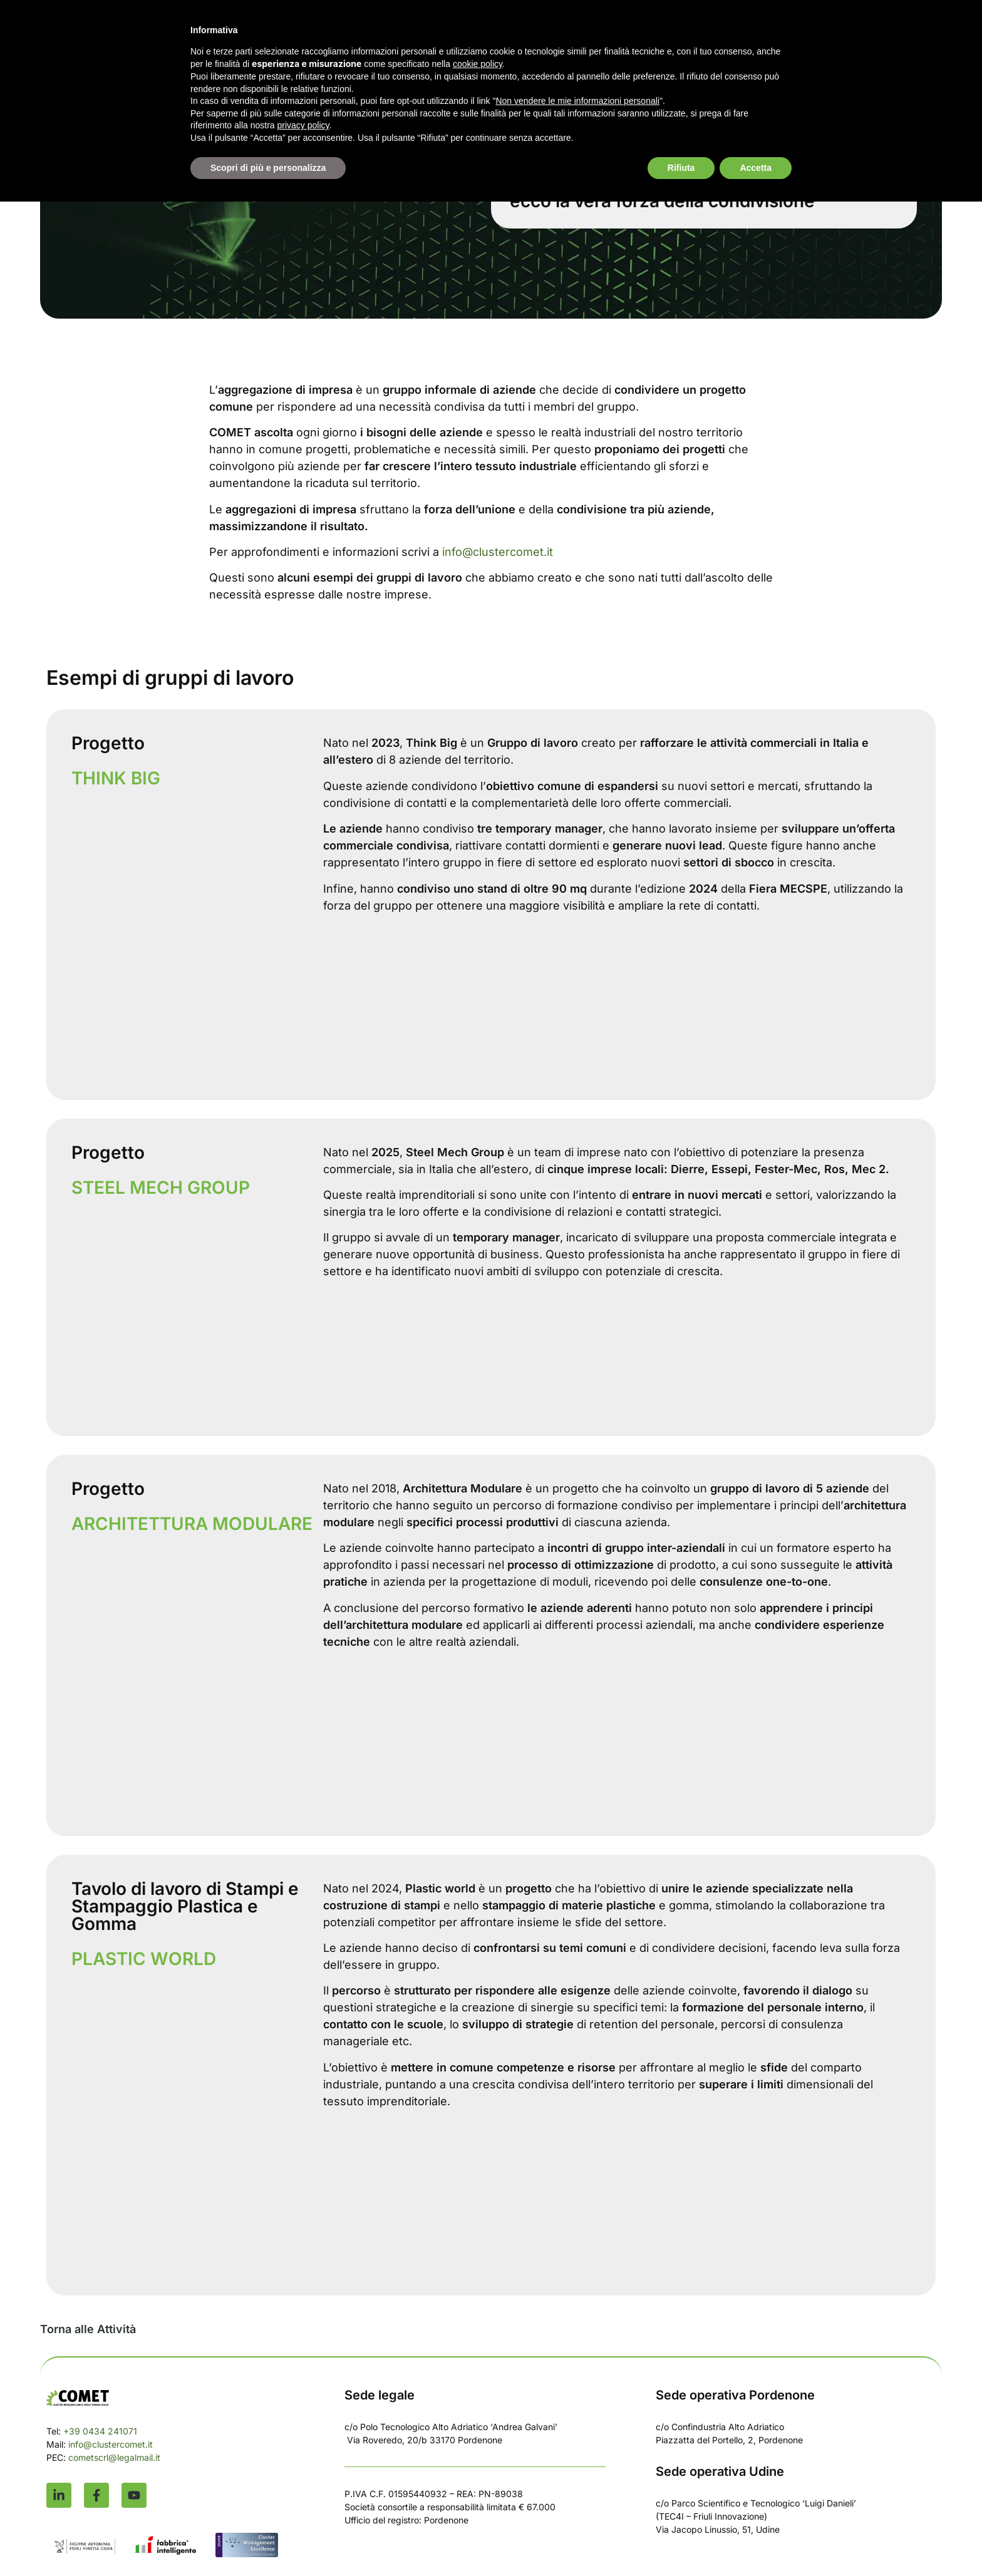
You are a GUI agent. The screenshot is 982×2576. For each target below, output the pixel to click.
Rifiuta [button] (681, 168)
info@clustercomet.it (497, 551)
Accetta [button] (756, 168)
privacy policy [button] (303, 125)
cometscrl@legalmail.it (114, 2457)
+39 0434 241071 (100, 2431)
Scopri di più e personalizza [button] (268, 168)
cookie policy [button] (477, 64)
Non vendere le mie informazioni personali (577, 101)
